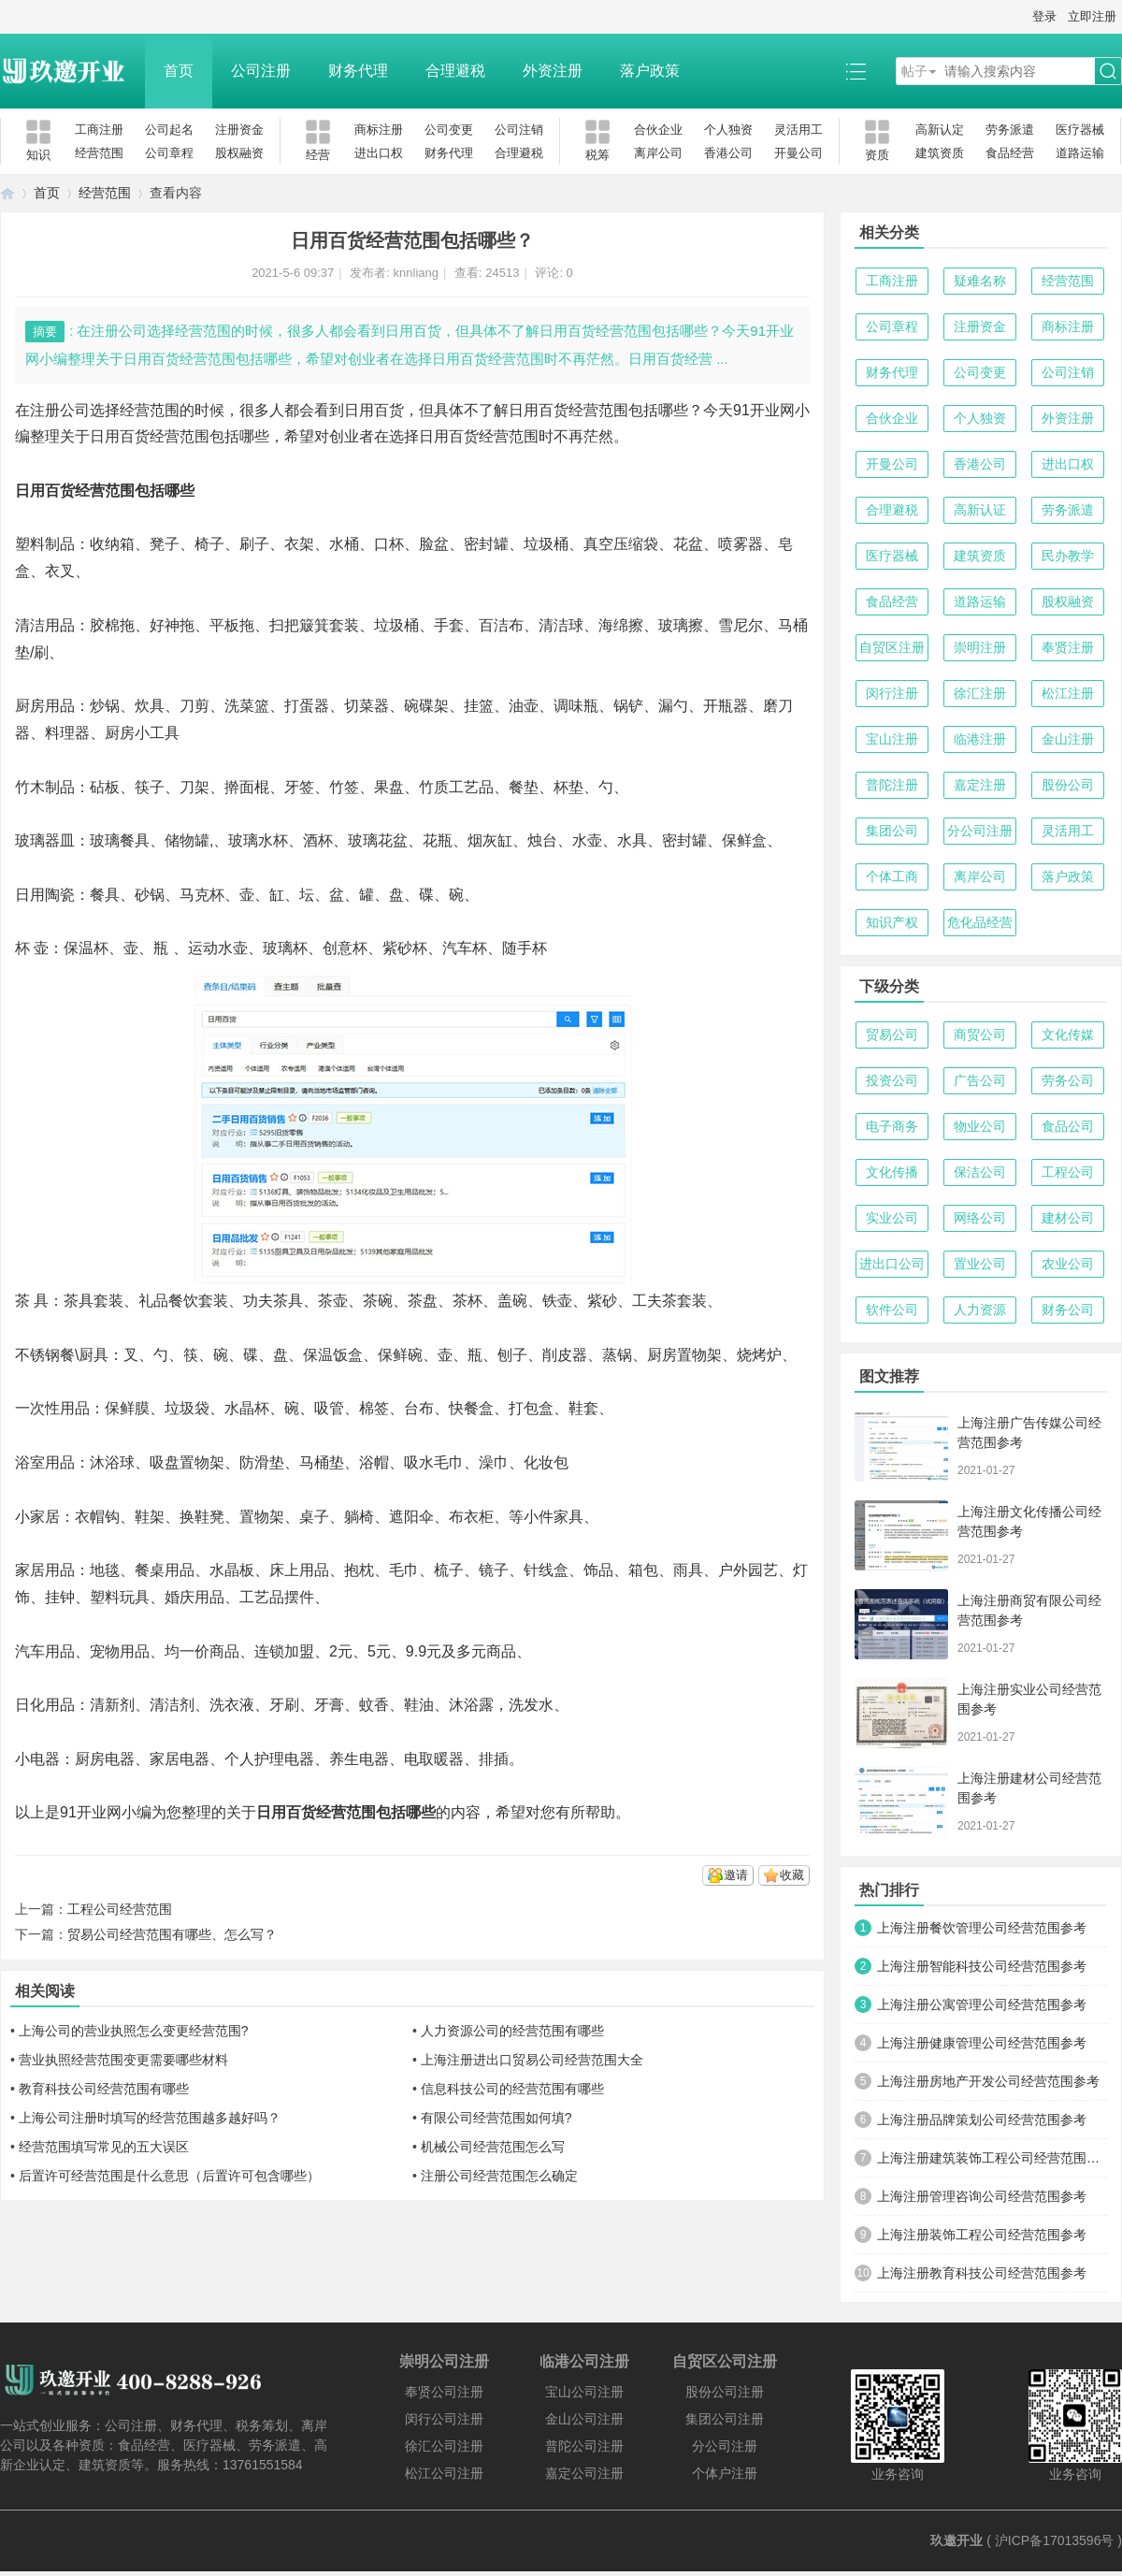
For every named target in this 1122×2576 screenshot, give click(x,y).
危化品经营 (980, 922)
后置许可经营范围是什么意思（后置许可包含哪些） (169, 2175)
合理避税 (455, 71)
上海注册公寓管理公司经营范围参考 (981, 2004)
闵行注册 (892, 693)
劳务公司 (1068, 1080)
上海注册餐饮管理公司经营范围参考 (981, 1927)
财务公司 (1068, 1309)
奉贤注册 (1068, 647)
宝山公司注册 (584, 2391)
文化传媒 (1068, 1034)
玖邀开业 (956, 2540)
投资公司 (892, 1080)
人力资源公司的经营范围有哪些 (512, 2030)
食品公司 (1068, 1126)
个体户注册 (724, 2473)
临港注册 (980, 738)
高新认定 (939, 130)
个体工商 (892, 876)
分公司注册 (980, 830)
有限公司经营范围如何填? (496, 2117)
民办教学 (1068, 555)
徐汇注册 (980, 693)
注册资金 (239, 130)
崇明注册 (980, 647)
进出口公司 (892, 1263)
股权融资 (239, 153)
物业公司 (980, 1126)
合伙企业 (658, 130)
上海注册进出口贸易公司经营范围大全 (532, 2059)
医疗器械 (1080, 130)
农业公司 (1068, 1263)
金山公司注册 (584, 2418)
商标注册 (378, 130)
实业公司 (892, 1217)
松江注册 (1068, 693)
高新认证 (980, 509)
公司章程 (169, 153)
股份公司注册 (724, 2391)
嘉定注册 (980, 784)
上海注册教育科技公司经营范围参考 (981, 2272)
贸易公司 (892, 1034)
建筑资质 (939, 153)
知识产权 (892, 922)
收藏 (792, 1875)
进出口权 (378, 153)
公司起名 (169, 130)
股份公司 (1068, 784)
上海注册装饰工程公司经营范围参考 (981, 2234)
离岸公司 (658, 153)
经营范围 (99, 153)
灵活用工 (798, 130)
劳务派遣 (1009, 130)
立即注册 (1092, 16)
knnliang (416, 273)
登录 (1044, 16)
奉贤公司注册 (444, 2391)
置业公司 (980, 1263)
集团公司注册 (724, 2418)
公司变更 (448, 130)
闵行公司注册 (444, 2418)
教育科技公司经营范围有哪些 (104, 2088)
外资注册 (553, 71)
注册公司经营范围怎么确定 (499, 2175)
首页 (179, 71)
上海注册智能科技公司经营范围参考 (981, 1966)
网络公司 (980, 1217)
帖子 (914, 71)
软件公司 (892, 1309)
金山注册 (1068, 738)
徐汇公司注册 (444, 2446)
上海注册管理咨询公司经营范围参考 (981, 2196)
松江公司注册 (444, 2473)
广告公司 (980, 1080)
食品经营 (1009, 153)
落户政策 (650, 71)
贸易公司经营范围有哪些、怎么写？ (172, 1934)
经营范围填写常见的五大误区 (104, 2146)
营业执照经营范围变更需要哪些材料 (123, 2059)
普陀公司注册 (584, 2446)
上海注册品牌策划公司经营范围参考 (981, 2119)
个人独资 (728, 130)
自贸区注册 (892, 647)
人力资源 (980, 1309)
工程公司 (1068, 1172)
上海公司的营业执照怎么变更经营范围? (134, 2030)
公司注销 (519, 130)
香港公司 (728, 153)
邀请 (736, 1875)
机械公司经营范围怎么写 (493, 2146)
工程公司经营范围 (119, 1909)
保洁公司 (980, 1172)
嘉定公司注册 (584, 2473)
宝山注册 (892, 738)
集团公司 (892, 830)
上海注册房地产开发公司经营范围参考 (988, 2081)
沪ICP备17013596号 (1055, 2540)
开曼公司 (798, 153)
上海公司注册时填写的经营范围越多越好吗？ (149, 2117)
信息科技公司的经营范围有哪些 (512, 2088)
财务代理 (358, 71)
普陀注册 (892, 784)
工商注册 (99, 130)
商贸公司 (980, 1034)
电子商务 (892, 1126)
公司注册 (261, 71)
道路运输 (1080, 153)
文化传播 (892, 1172)
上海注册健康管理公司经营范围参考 (981, 2042)
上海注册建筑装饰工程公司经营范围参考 (992, 2157)
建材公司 (1068, 1217)
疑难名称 (980, 280)
